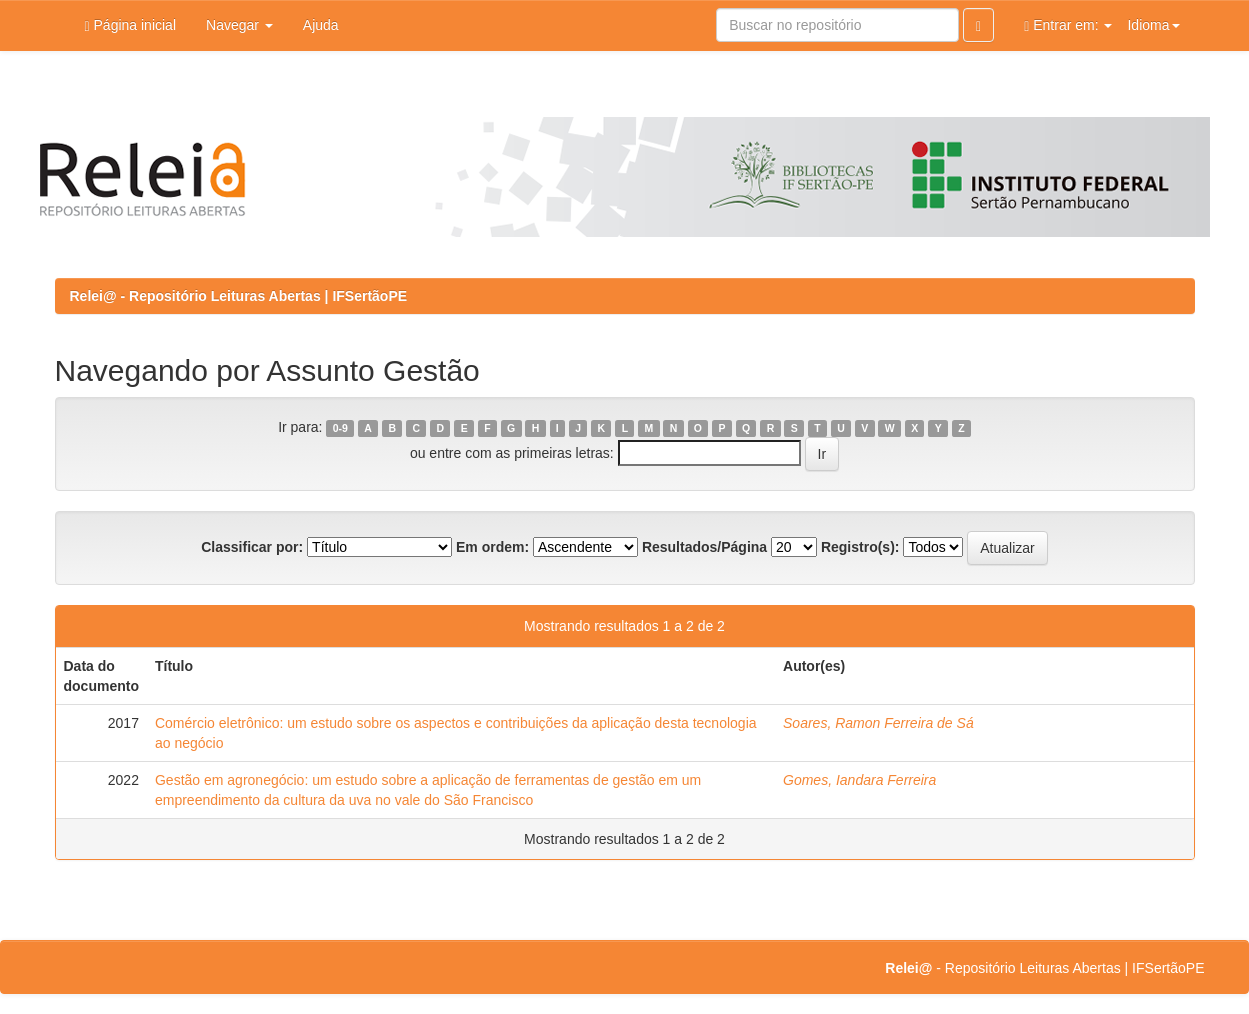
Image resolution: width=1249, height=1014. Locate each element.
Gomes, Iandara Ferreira (859, 780)
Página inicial (131, 25)
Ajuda (321, 25)
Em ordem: (492, 547)
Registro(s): (860, 547)
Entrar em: (1068, 25)
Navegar (239, 25)
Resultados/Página (704, 547)
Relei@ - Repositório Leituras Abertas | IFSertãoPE (239, 296)
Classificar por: (252, 547)
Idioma (1153, 25)
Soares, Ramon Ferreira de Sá (878, 723)
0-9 (340, 428)
